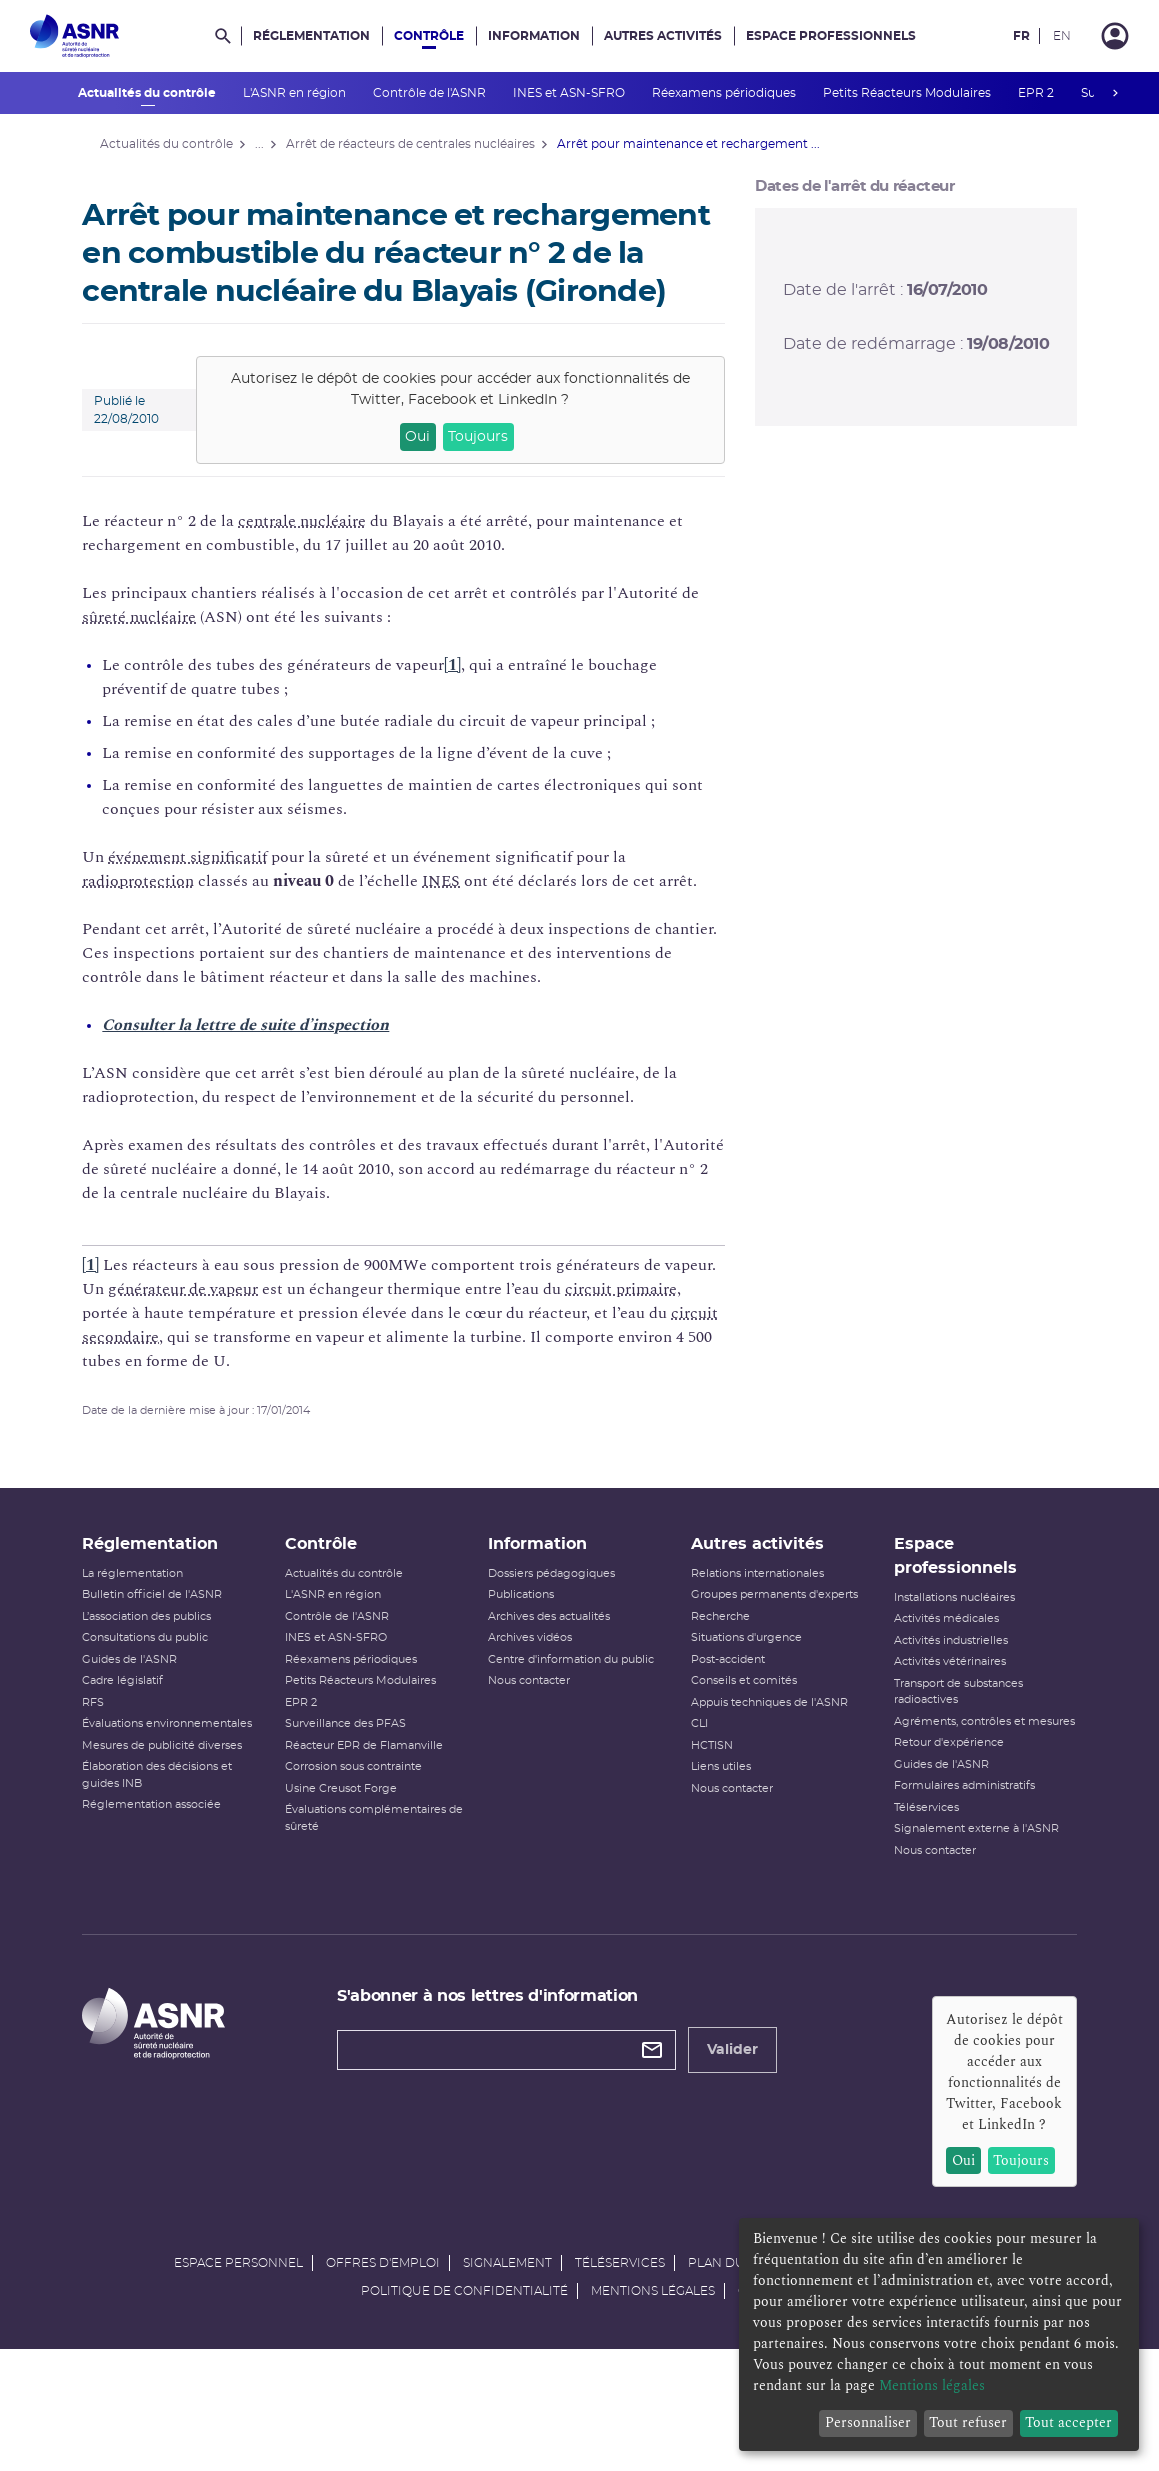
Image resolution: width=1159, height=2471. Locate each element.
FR (1021, 36)
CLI (695, 1774)
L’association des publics (164, 1667)
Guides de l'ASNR (147, 1710)
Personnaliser (868, 2422)
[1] (470, 703)
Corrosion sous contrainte (364, 1817)
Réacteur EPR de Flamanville (375, 1796)
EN (1062, 36)
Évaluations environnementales (185, 1774)
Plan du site (731, 2379)
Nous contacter (533, 1731)
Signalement (507, 2379)
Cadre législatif (140, 1731)
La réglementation (150, 1624)
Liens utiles (717, 1817)
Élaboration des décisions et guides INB (175, 1826)
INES (459, 919)
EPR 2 (1037, 93)
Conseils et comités (740, 1731)
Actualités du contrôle (148, 93)
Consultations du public (163, 1688)
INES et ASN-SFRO (570, 93)
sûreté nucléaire (157, 655)
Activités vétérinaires (939, 1712)
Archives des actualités (553, 1667)
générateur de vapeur (256, 1327)
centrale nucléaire (320, 559)
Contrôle (429, 36)
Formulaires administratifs (953, 1853)
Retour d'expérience (938, 1810)
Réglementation (311, 36)
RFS (111, 1753)
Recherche (716, 1667)
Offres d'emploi (383, 2379)
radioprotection (156, 919)
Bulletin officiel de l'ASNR (170, 1645)
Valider (741, 2118)
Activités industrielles (940, 1691)
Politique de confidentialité (464, 2407)
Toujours (483, 475)
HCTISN (708, 1796)
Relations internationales (753, 1624)
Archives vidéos (534, 1688)
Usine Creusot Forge (352, 1839)
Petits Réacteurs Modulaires (908, 93)
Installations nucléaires (943, 1648)
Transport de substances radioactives (947, 1743)
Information (534, 36)
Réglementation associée (169, 1855)
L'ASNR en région (296, 93)
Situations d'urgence (742, 1688)
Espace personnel (238, 2379)
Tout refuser (968, 2422)
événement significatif (205, 895)
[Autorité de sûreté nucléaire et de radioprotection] (74, 36)
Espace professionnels (831, 36)
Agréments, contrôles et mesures (948, 1781)
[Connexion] (1115, 36)
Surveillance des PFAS (356, 1774)
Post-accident (724, 1710)
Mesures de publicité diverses (180, 1796)
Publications (525, 1645)
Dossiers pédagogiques (555, 1624)
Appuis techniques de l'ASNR (765, 1753)
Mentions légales (653, 2407)
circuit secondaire (223, 1375)
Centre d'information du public (575, 1710)
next (1116, 93)
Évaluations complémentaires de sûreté (376, 1869)
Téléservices (915, 1874)
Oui (421, 475)
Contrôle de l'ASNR (431, 93)
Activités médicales (935, 1669)
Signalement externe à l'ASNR (965, 1896)
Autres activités (663, 36)
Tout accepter (1068, 2422)
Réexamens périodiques (725, 93)
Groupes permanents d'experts (770, 1645)
